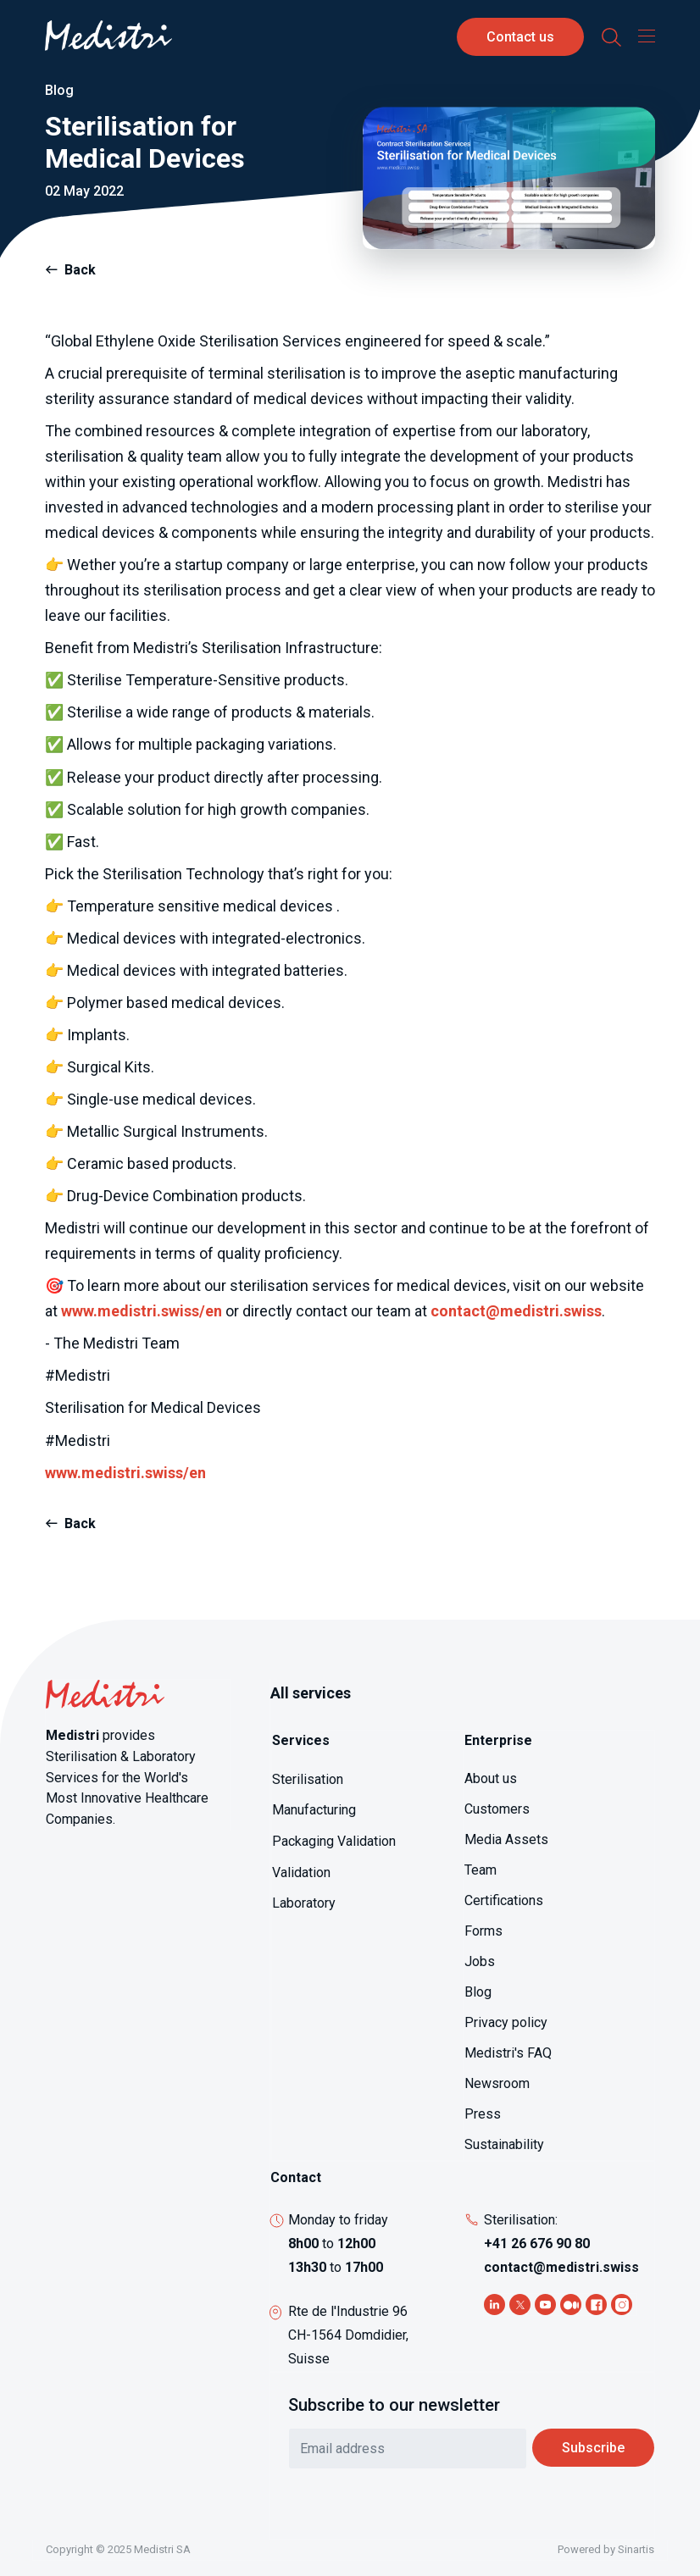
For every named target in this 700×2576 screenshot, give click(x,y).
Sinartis (636, 2549)
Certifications (503, 1900)
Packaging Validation (334, 1841)
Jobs (479, 1961)
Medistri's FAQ (508, 2053)
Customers (497, 1809)
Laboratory (304, 1903)
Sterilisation (307, 1779)
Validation (301, 1872)
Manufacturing (314, 1810)
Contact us (520, 37)
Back (80, 270)
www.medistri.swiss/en (141, 1311)
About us (490, 1778)
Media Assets (506, 1839)
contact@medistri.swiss (516, 1311)
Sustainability (504, 2144)
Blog (478, 1992)
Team (480, 1870)
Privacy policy (505, 2022)
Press (482, 2114)
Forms (483, 1931)
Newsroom (497, 2083)
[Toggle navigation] (642, 35)
